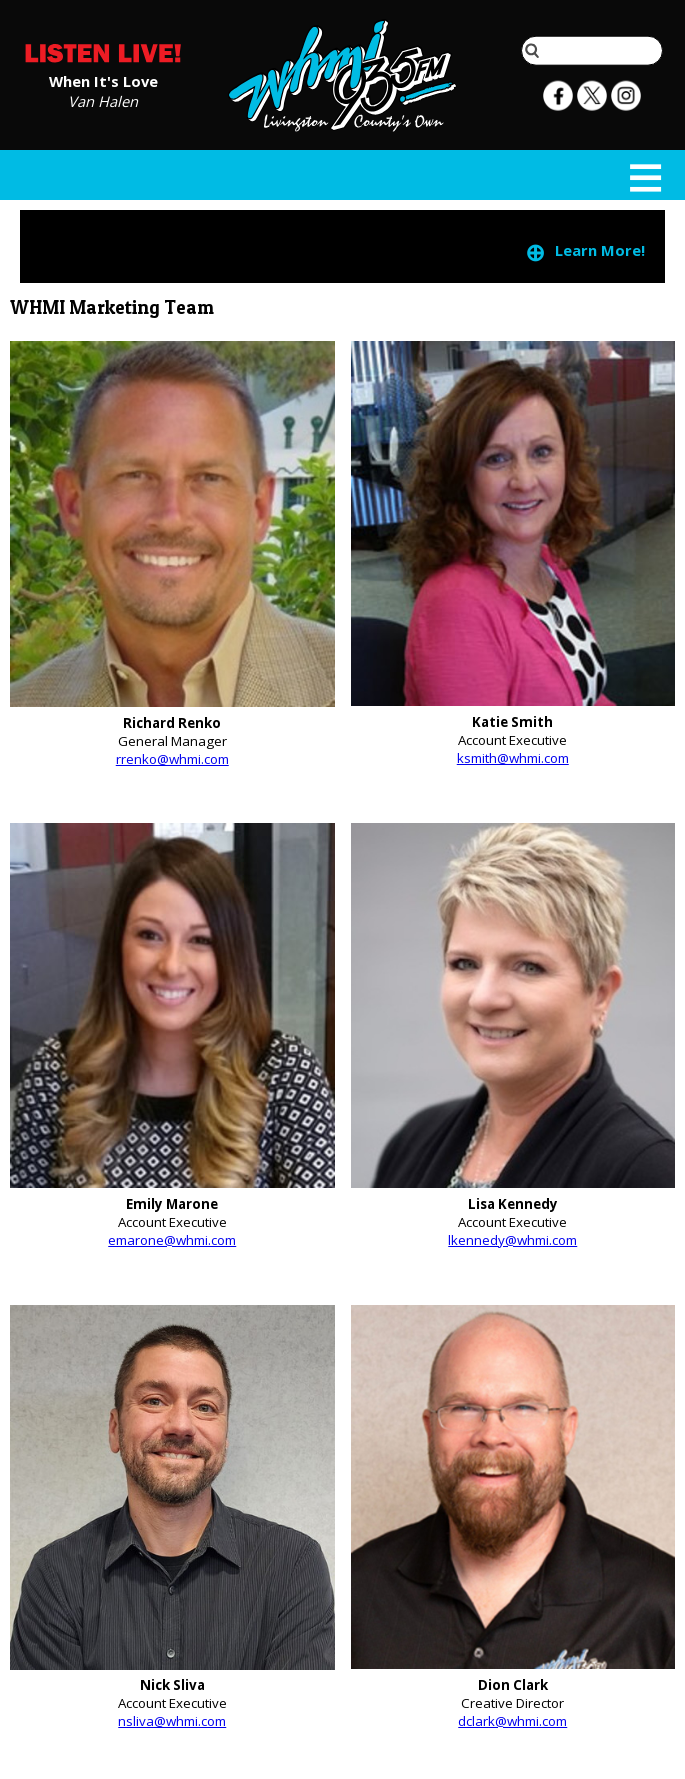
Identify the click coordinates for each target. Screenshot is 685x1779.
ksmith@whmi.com (513, 758)
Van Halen (103, 100)
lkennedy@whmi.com (512, 1240)
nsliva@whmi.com (172, 1721)
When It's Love (103, 80)
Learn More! (585, 251)
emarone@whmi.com (172, 1240)
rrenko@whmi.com (172, 759)
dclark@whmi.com (512, 1721)
